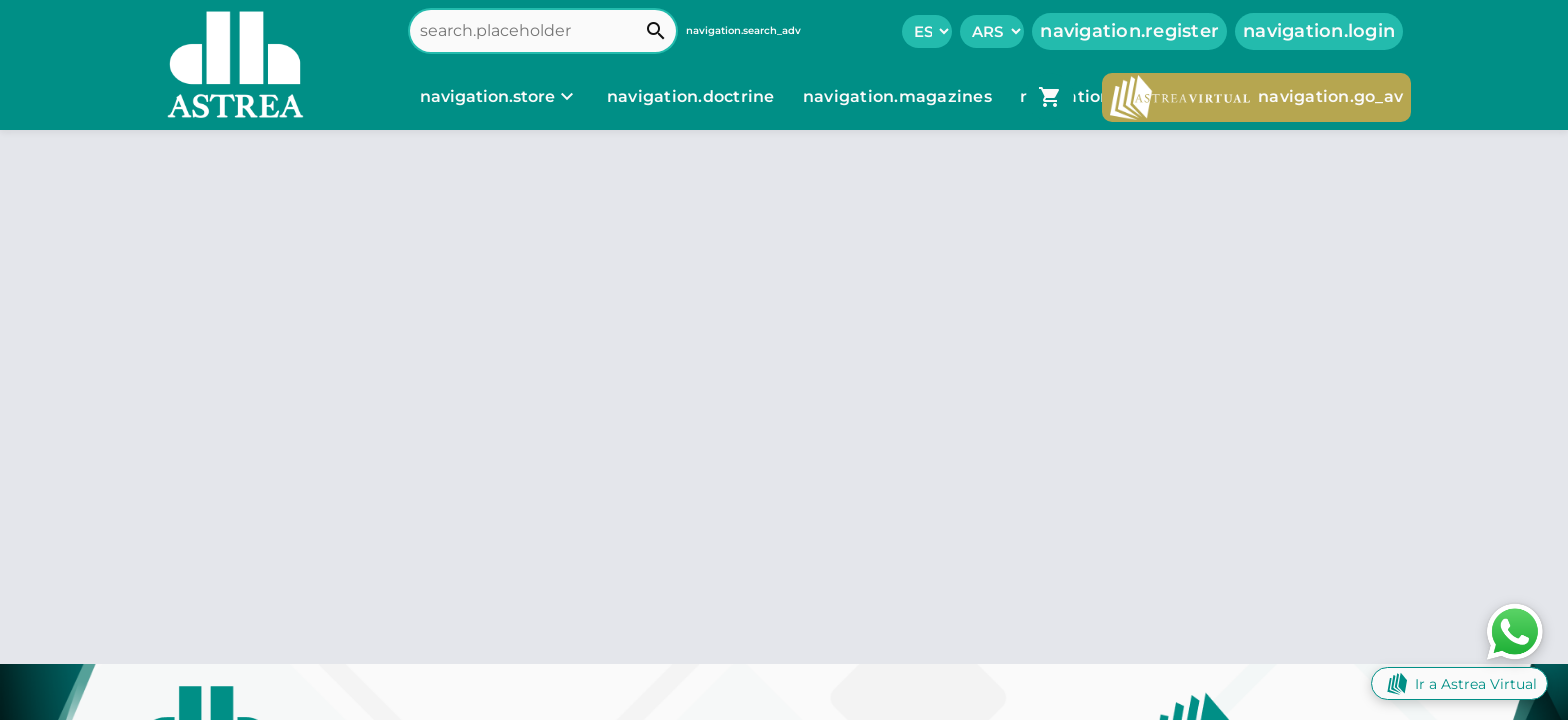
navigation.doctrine (691, 96)
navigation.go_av (1256, 97)
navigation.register (1129, 31)
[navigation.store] (499, 97)
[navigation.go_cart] (1050, 97)
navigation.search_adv (743, 30)
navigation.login (1319, 31)
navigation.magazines (899, 96)
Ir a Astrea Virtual (1459, 683)
